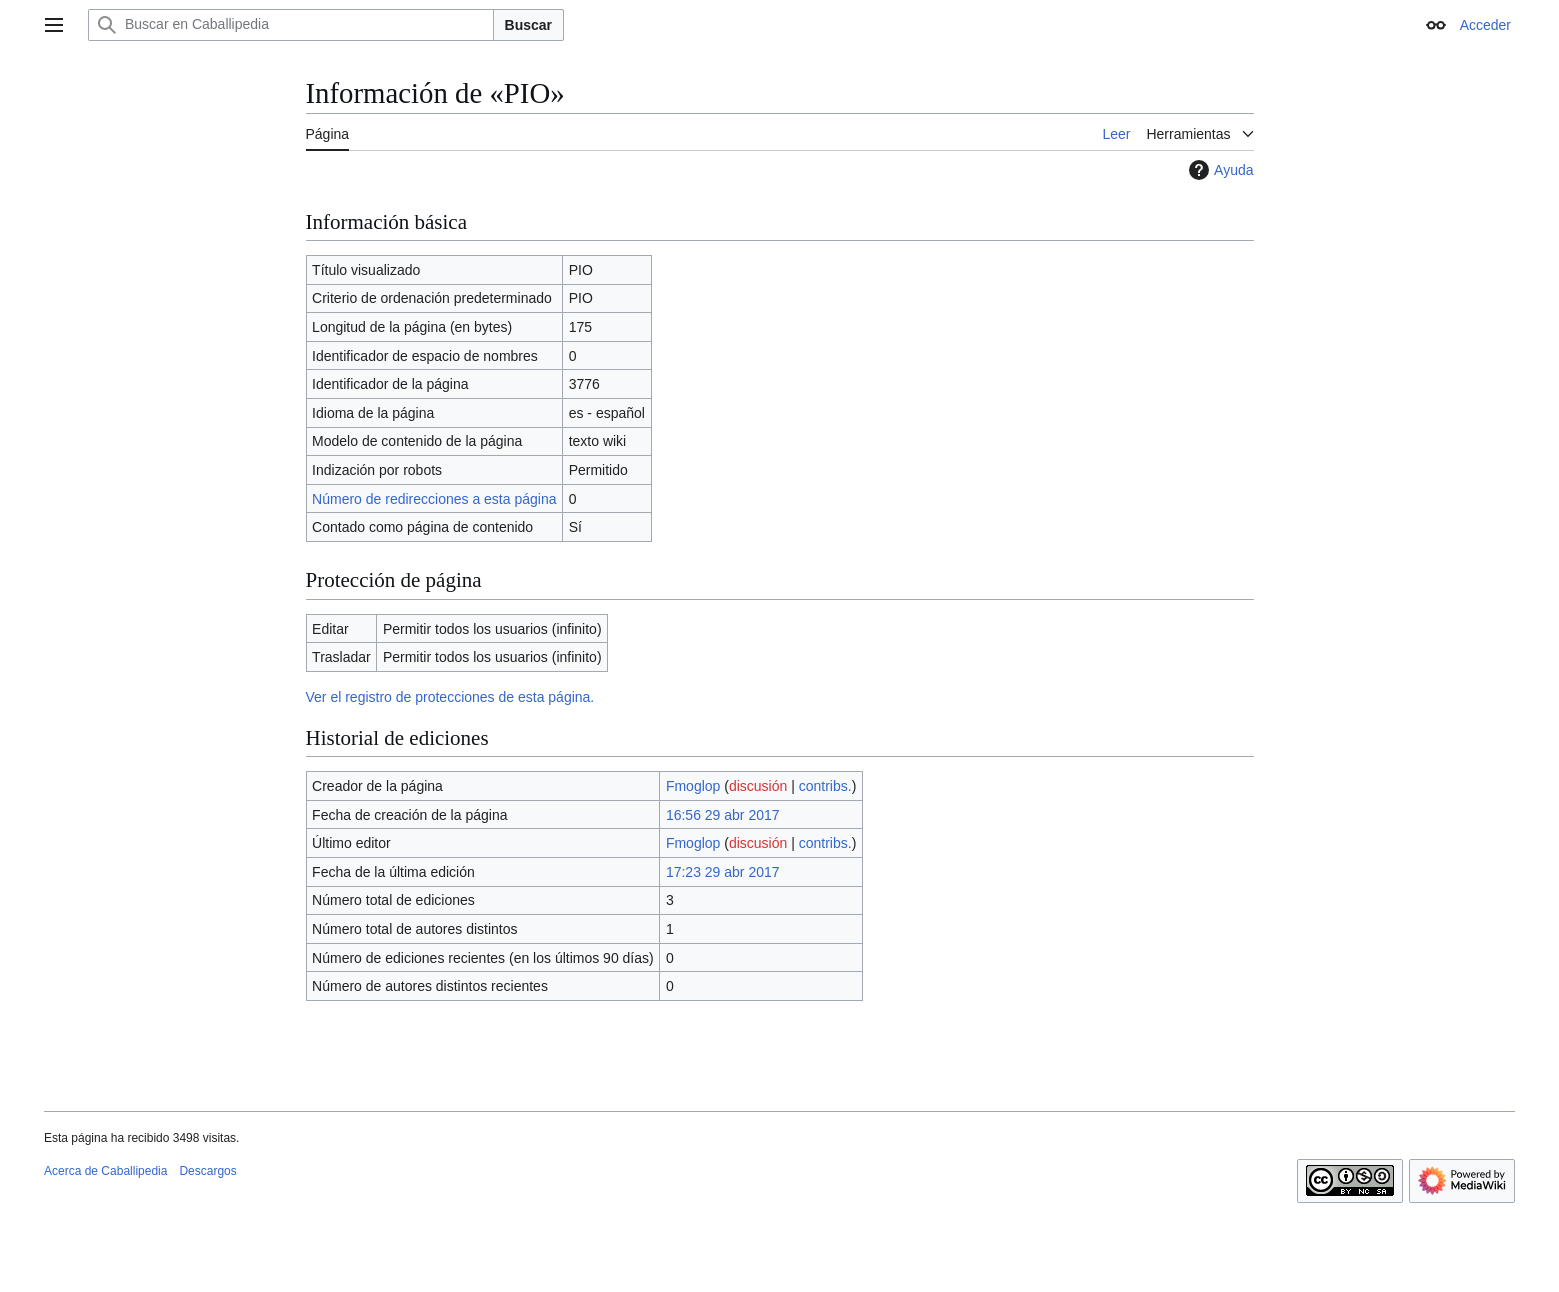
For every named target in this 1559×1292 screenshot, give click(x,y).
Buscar (528, 25)
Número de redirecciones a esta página (434, 499)
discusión (758, 786)
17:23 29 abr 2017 (723, 872)
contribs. (825, 786)
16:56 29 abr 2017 (723, 815)
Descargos (207, 1171)
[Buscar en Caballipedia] (291, 25)
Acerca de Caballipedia (105, 1171)
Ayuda (1218, 170)
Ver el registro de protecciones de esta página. (450, 697)
